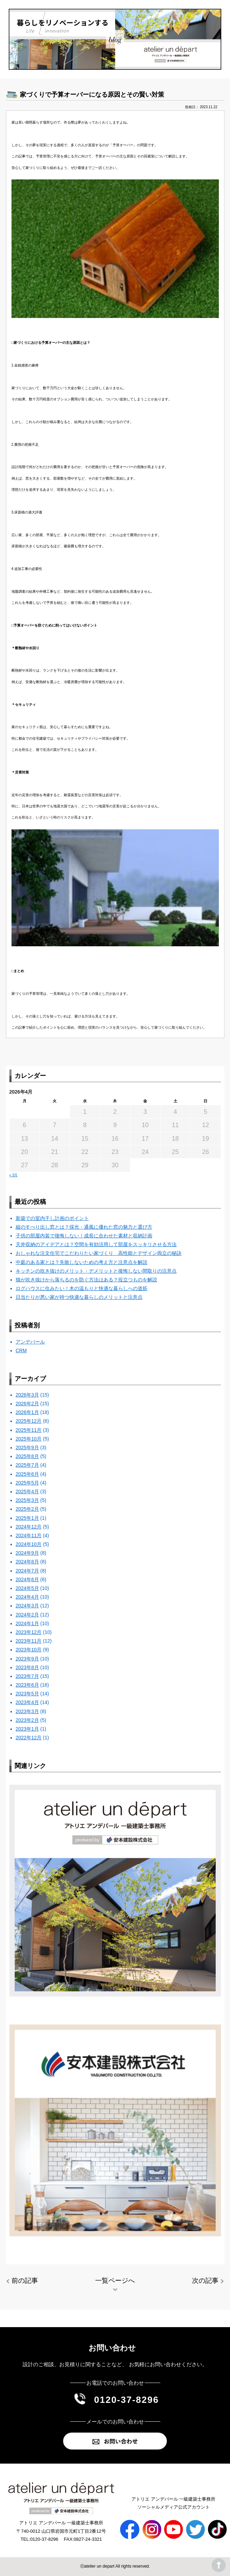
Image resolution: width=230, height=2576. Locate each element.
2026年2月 (27, 1403)
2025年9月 (27, 1447)
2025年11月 (29, 1430)
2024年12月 (29, 1527)
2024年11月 (29, 1535)
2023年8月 (27, 1667)
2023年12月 (29, 1632)
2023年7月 (27, 1676)
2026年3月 (27, 1395)
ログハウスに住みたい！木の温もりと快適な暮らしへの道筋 (81, 1288)
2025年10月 (29, 1439)
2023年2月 (27, 1720)
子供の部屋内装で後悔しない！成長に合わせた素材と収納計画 (84, 1235)
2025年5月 (27, 1483)
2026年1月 (27, 1412)
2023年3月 (27, 1711)
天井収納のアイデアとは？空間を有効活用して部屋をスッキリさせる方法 (96, 1244)
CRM (21, 1350)
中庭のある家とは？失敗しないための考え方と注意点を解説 (81, 1262)
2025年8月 (27, 1456)
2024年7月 (27, 1571)
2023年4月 (27, 1702)
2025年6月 (27, 1474)
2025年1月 (27, 1518)
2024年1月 (27, 1623)
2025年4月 (27, 1491)
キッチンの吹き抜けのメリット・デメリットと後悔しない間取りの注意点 (96, 1271)
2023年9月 (27, 1658)
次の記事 (205, 2280)
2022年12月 (29, 1737)
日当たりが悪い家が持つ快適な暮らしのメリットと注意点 (79, 1297)
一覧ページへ (115, 2280)
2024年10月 (29, 1544)
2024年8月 (27, 1561)
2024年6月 (27, 1579)
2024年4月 (27, 1597)
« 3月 (13, 1175)
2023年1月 (27, 1729)
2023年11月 (29, 1641)
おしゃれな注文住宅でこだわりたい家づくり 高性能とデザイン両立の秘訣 (99, 1253)
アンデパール (30, 1342)
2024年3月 (27, 1605)
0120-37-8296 (126, 2399)
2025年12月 (29, 1421)
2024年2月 (27, 1615)
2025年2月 (27, 1509)
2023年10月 (29, 1649)
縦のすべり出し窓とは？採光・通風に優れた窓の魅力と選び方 (84, 1227)
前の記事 (25, 2280)
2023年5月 (27, 1693)
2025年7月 (27, 1465)
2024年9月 (27, 1553)
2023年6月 (27, 1685)
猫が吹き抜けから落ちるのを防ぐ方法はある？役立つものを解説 (86, 1279)
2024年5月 (27, 1588)
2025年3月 (27, 1500)
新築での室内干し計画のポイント (52, 1218)
